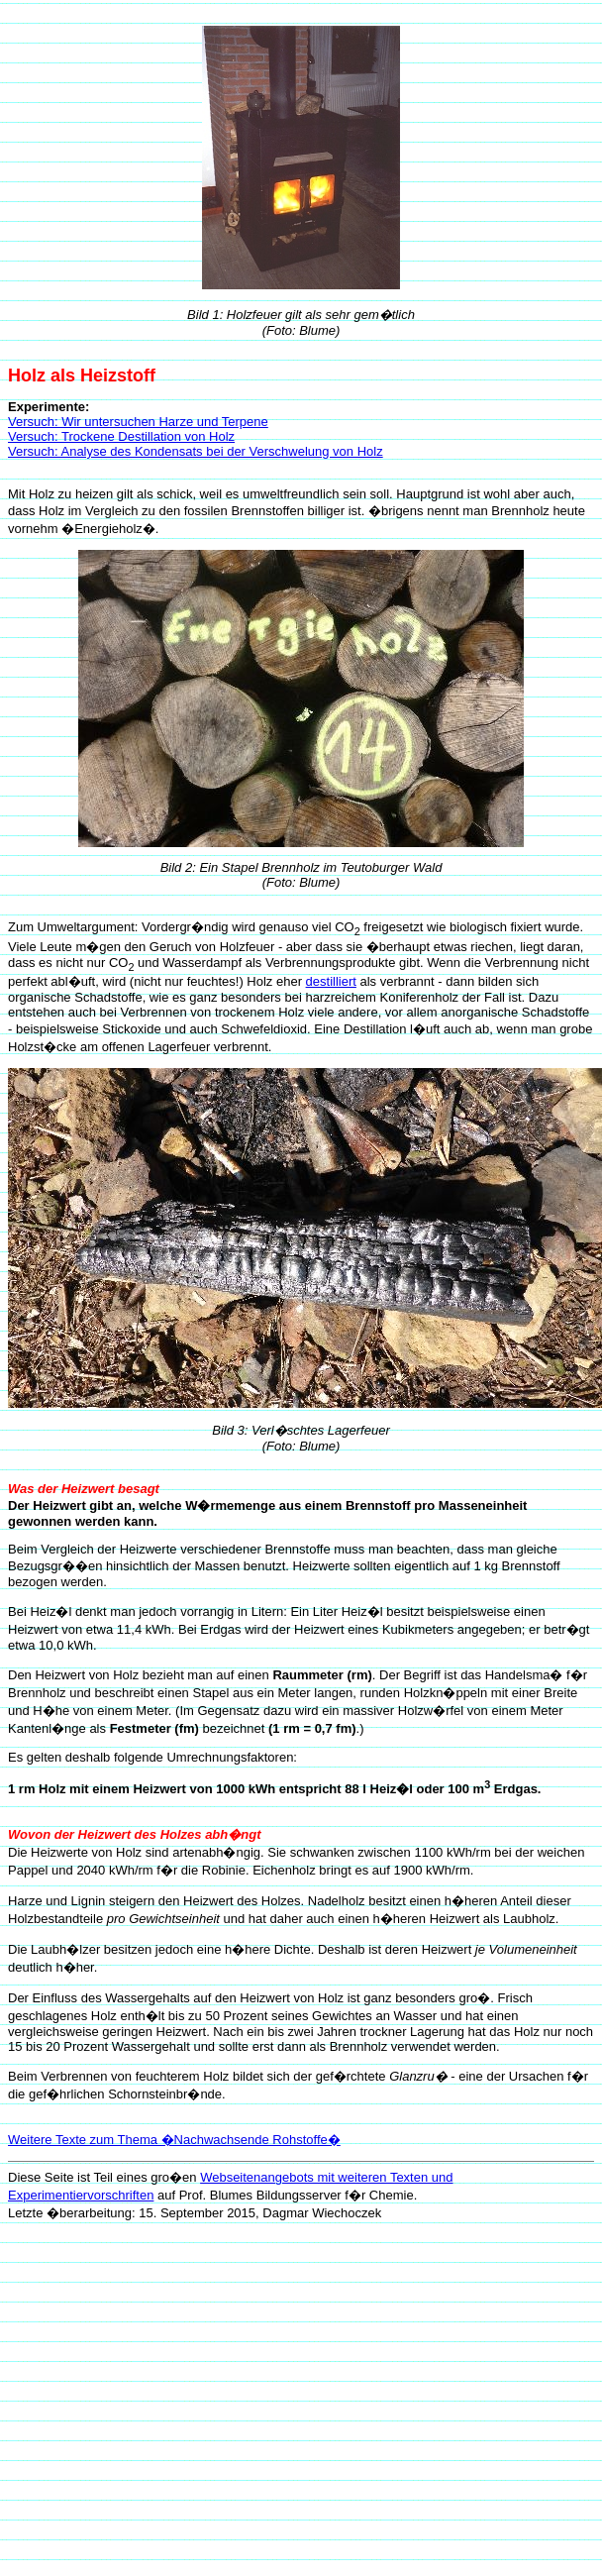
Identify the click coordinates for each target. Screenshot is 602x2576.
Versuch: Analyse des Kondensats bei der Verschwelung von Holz (195, 451)
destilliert (331, 981)
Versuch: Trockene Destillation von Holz (121, 436)
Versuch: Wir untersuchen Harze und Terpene (138, 421)
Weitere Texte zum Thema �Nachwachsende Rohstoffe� (174, 2139)
